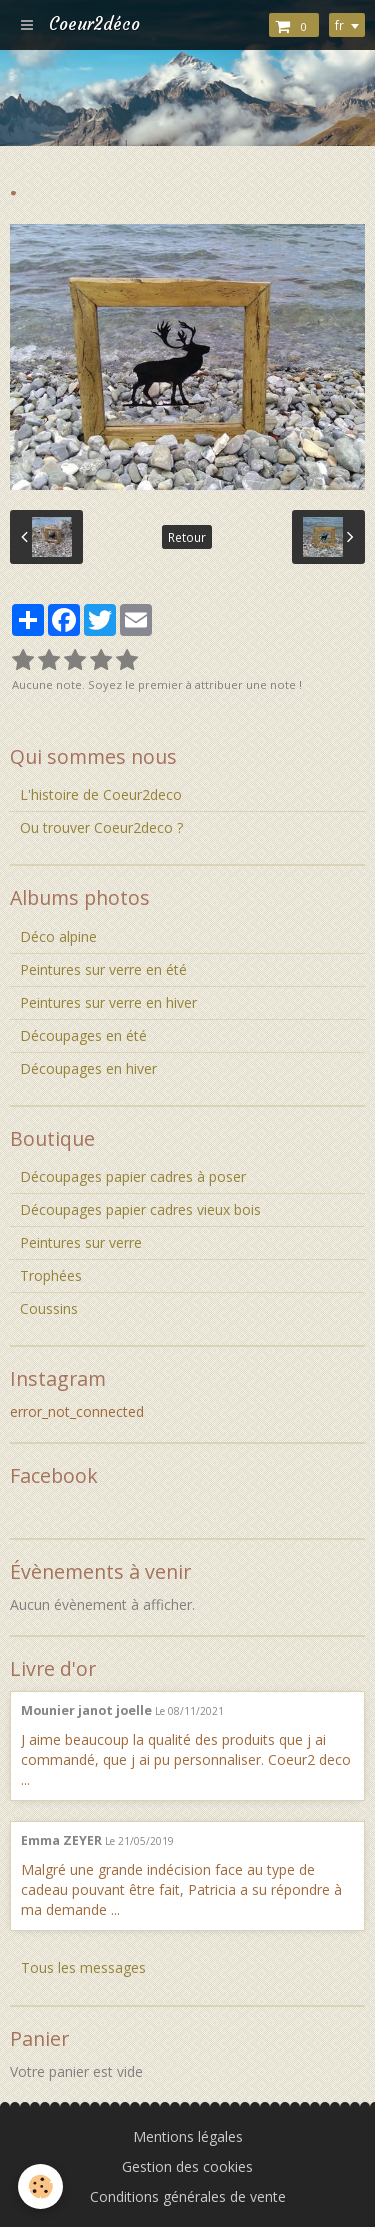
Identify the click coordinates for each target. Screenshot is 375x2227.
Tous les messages (83, 1967)
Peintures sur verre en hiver (108, 1002)
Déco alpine (58, 936)
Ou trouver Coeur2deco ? (101, 827)
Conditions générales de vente (188, 2196)
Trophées (51, 1275)
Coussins (49, 1308)
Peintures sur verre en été (103, 969)
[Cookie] (40, 2186)
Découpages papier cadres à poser (133, 1176)
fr (339, 25)
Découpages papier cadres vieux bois (140, 1209)
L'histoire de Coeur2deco (101, 794)
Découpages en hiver (88, 1068)
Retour (187, 537)
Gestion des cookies (187, 2166)
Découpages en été (83, 1035)
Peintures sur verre (81, 1242)
